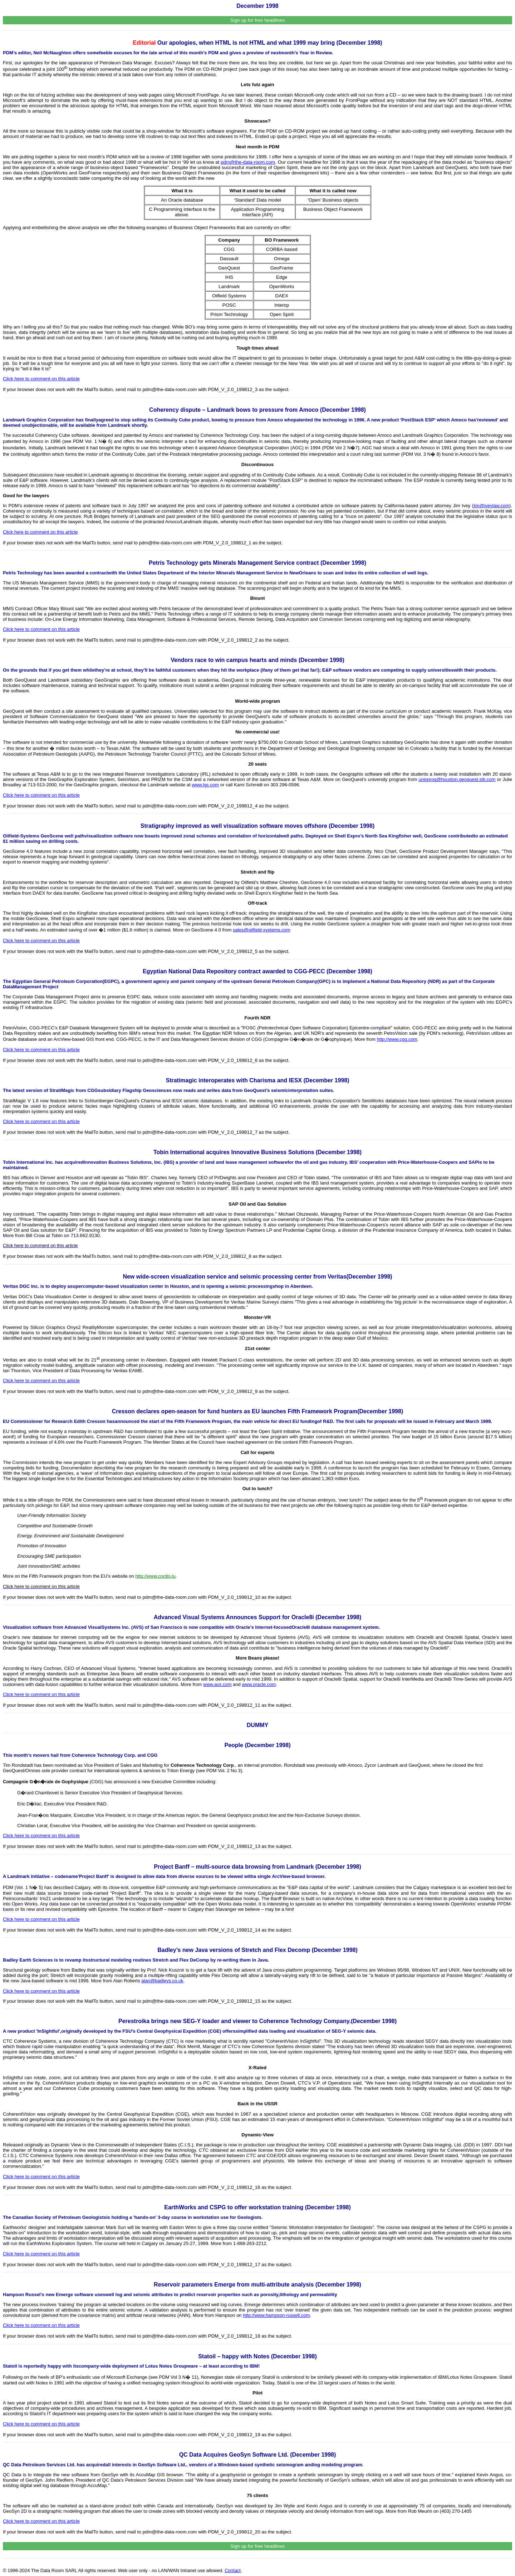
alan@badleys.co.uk (162, 1980)
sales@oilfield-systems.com (261, 930)
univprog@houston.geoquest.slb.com (457, 779)
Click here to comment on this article (41, 629)
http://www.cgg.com (397, 1039)
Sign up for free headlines (257, 20)
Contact (233, 2570)
